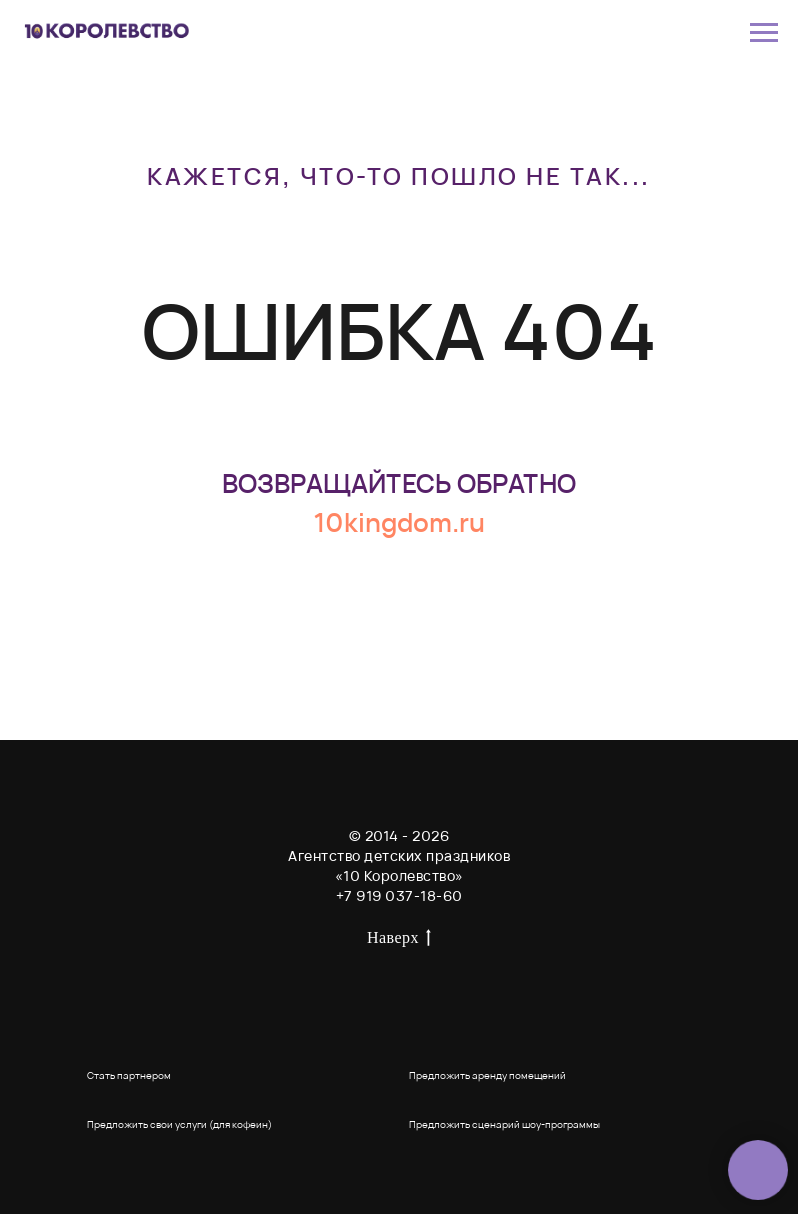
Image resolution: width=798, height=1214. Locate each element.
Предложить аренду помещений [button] (487, 1075)
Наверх (399, 939)
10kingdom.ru (399, 522)
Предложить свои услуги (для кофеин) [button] (179, 1124)
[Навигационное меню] (764, 33)
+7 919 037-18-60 (399, 895)
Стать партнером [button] (129, 1075)
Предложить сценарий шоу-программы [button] (504, 1124)
